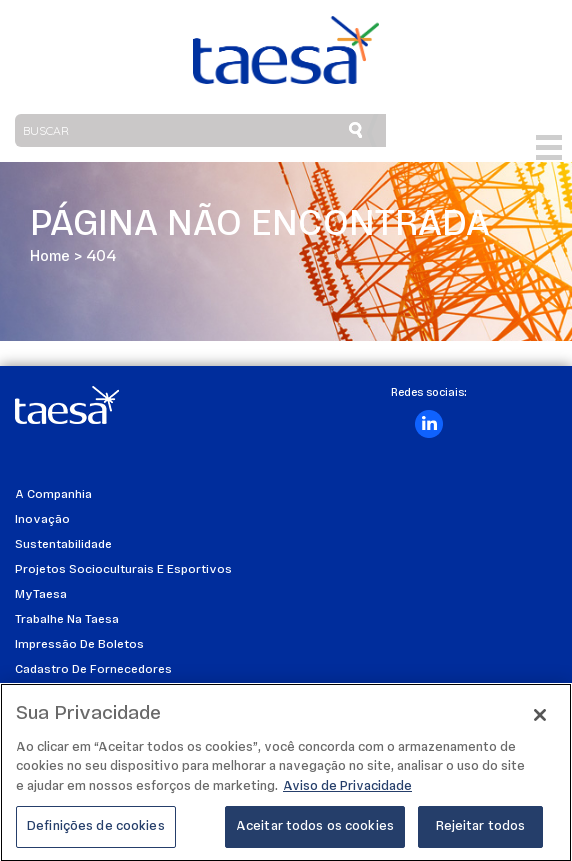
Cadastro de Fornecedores (93, 670)
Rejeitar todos (481, 836)
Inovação (42, 520)
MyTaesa (41, 595)
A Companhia (53, 495)
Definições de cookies (96, 836)
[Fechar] (540, 724)
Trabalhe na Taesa (67, 620)
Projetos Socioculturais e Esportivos (123, 570)
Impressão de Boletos (79, 645)
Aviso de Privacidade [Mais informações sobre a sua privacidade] (347, 795)
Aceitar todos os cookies (315, 836)
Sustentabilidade (63, 545)
